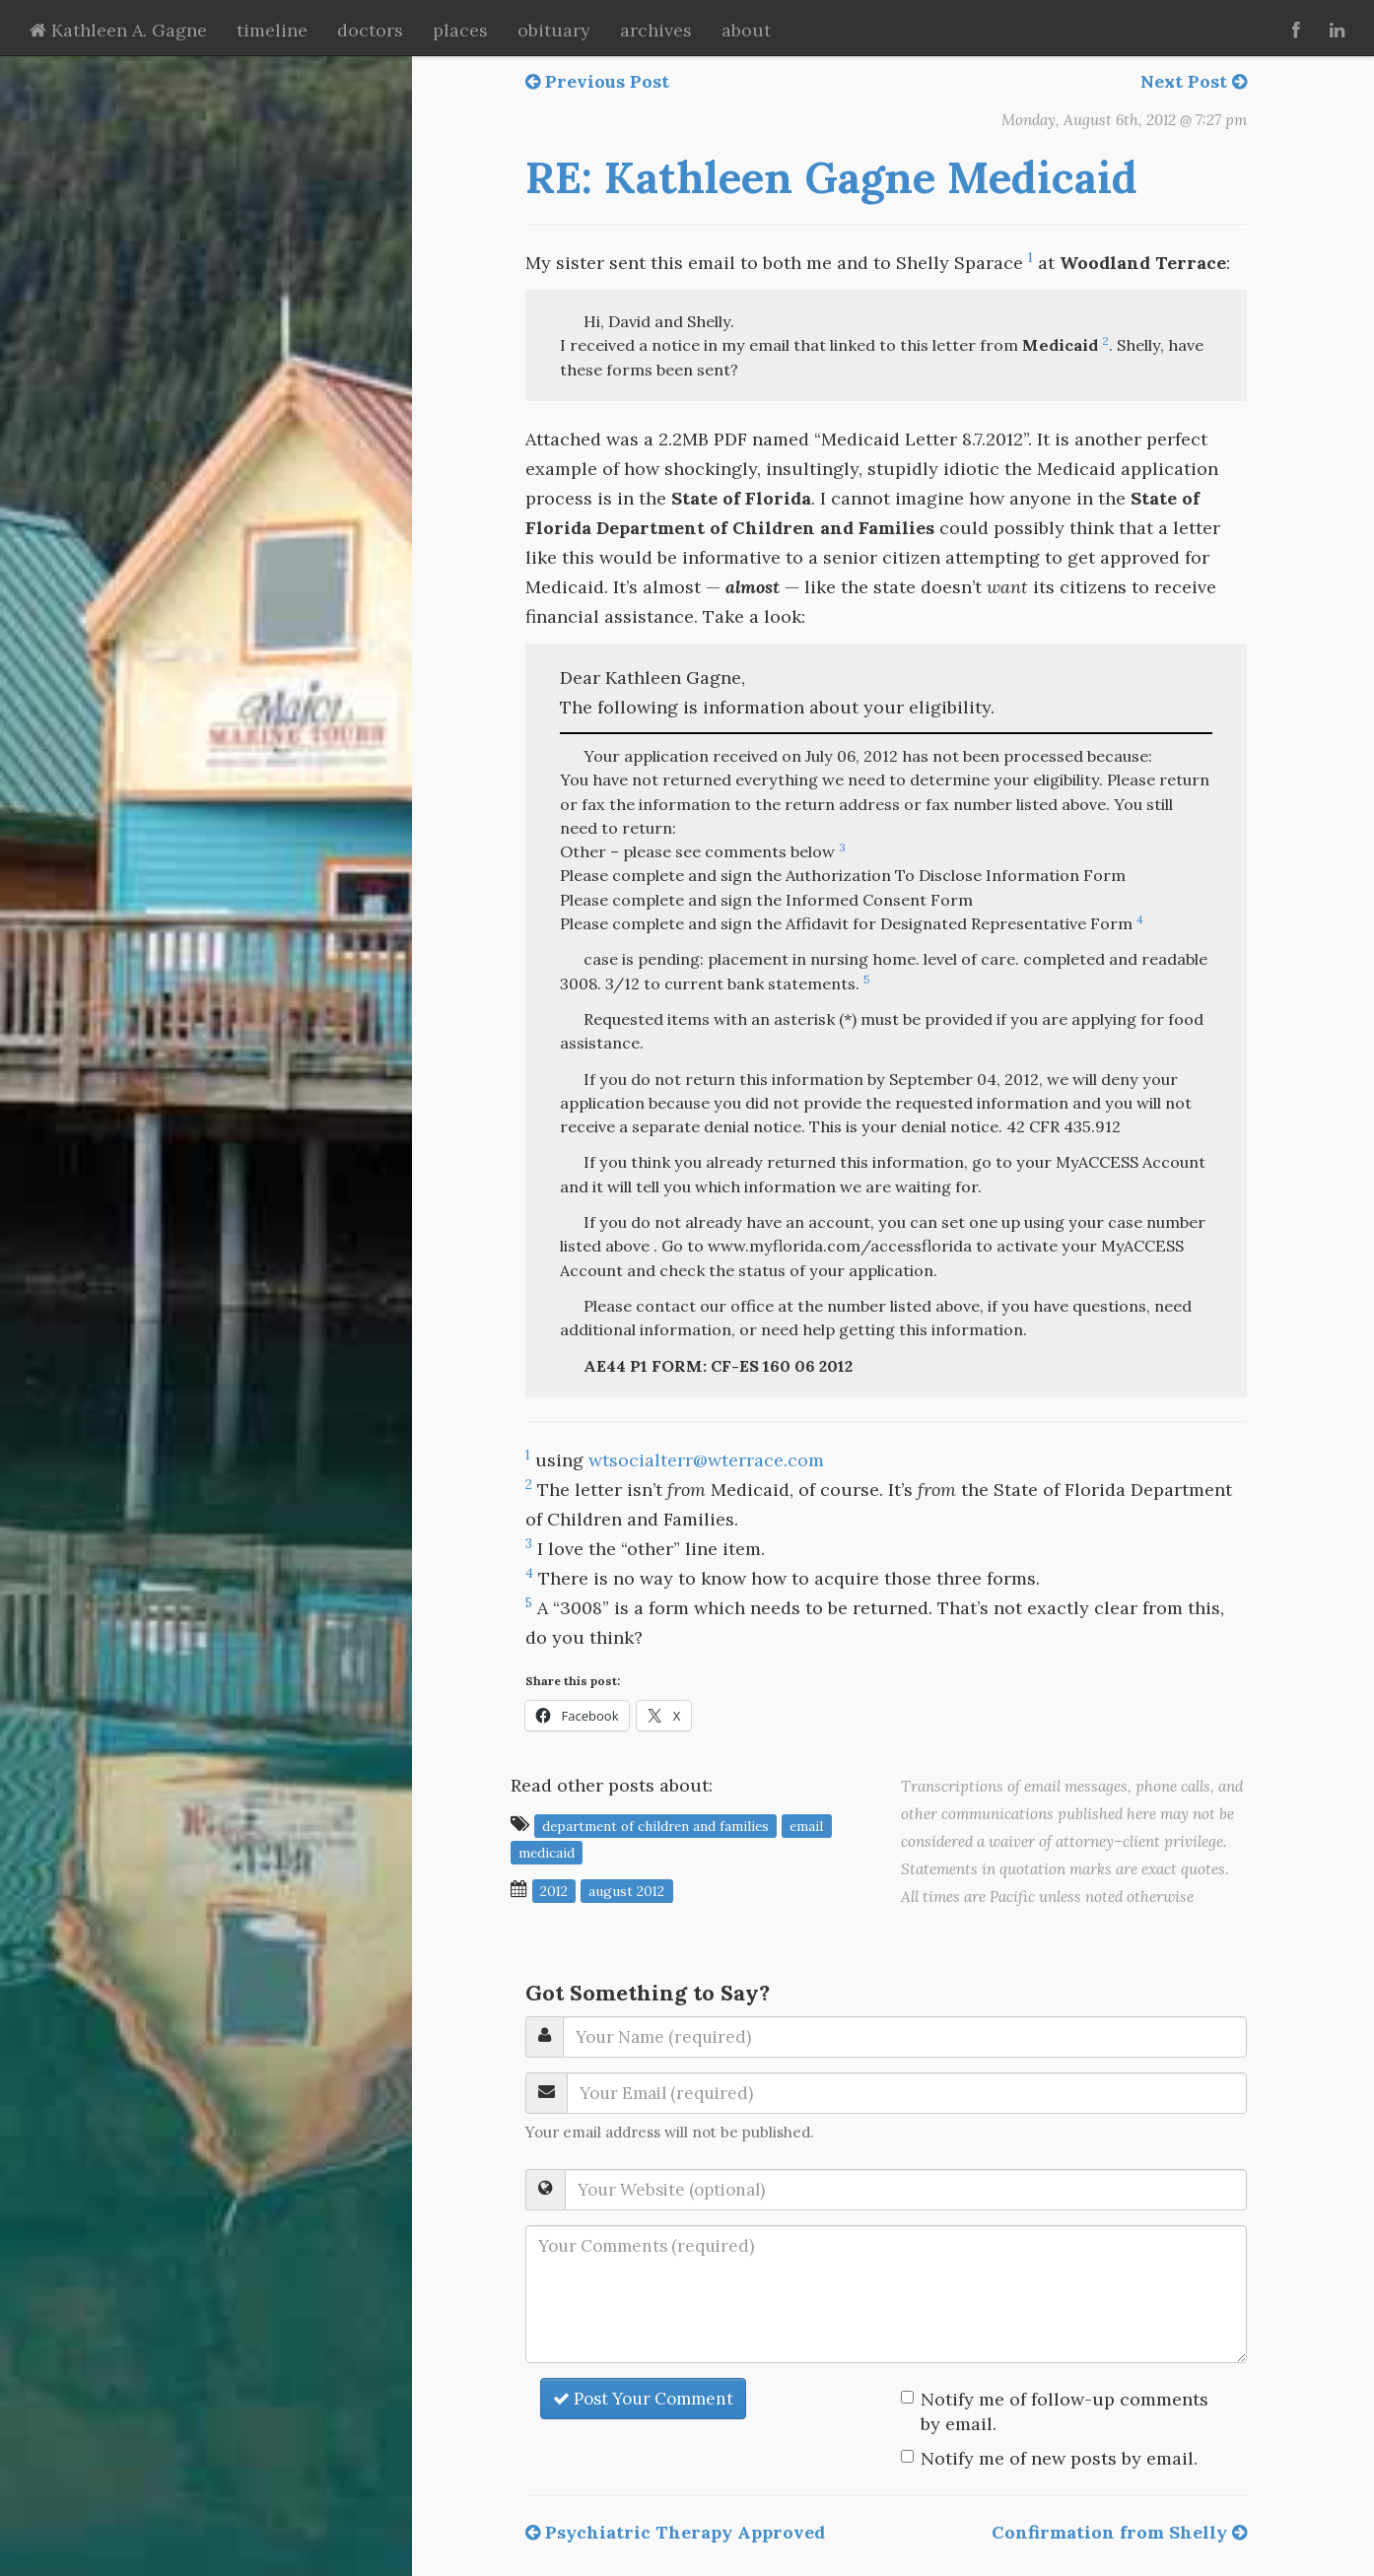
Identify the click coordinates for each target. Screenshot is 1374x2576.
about (746, 30)
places (460, 30)
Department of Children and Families (655, 1825)
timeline (272, 30)
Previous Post (597, 81)
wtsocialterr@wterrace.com (706, 1460)
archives (656, 30)
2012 (554, 1890)
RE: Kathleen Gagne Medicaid (831, 177)
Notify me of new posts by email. (1059, 2458)
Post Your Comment (643, 2398)
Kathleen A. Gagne (118, 30)
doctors (370, 30)
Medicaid (546, 1852)
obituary (553, 30)
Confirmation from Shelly (1119, 2532)
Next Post (1193, 81)
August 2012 (626, 1890)
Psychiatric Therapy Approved (675, 2532)
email (806, 1825)
